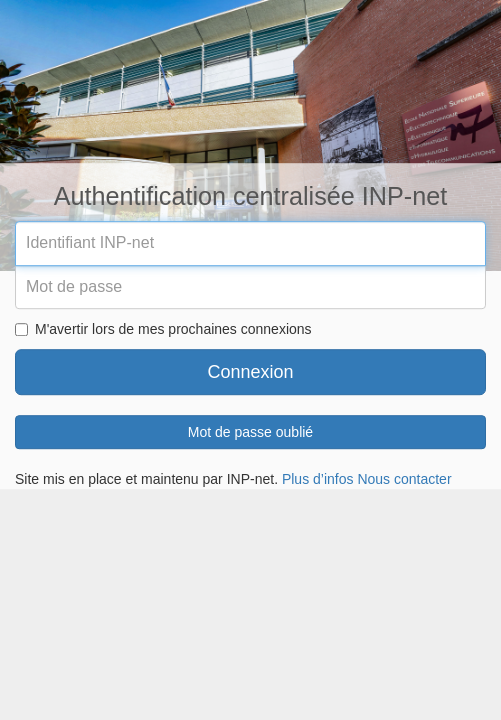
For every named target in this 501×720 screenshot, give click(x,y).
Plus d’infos (318, 480)
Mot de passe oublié (250, 433)
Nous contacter (404, 480)
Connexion (250, 373)
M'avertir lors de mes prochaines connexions (163, 330)
